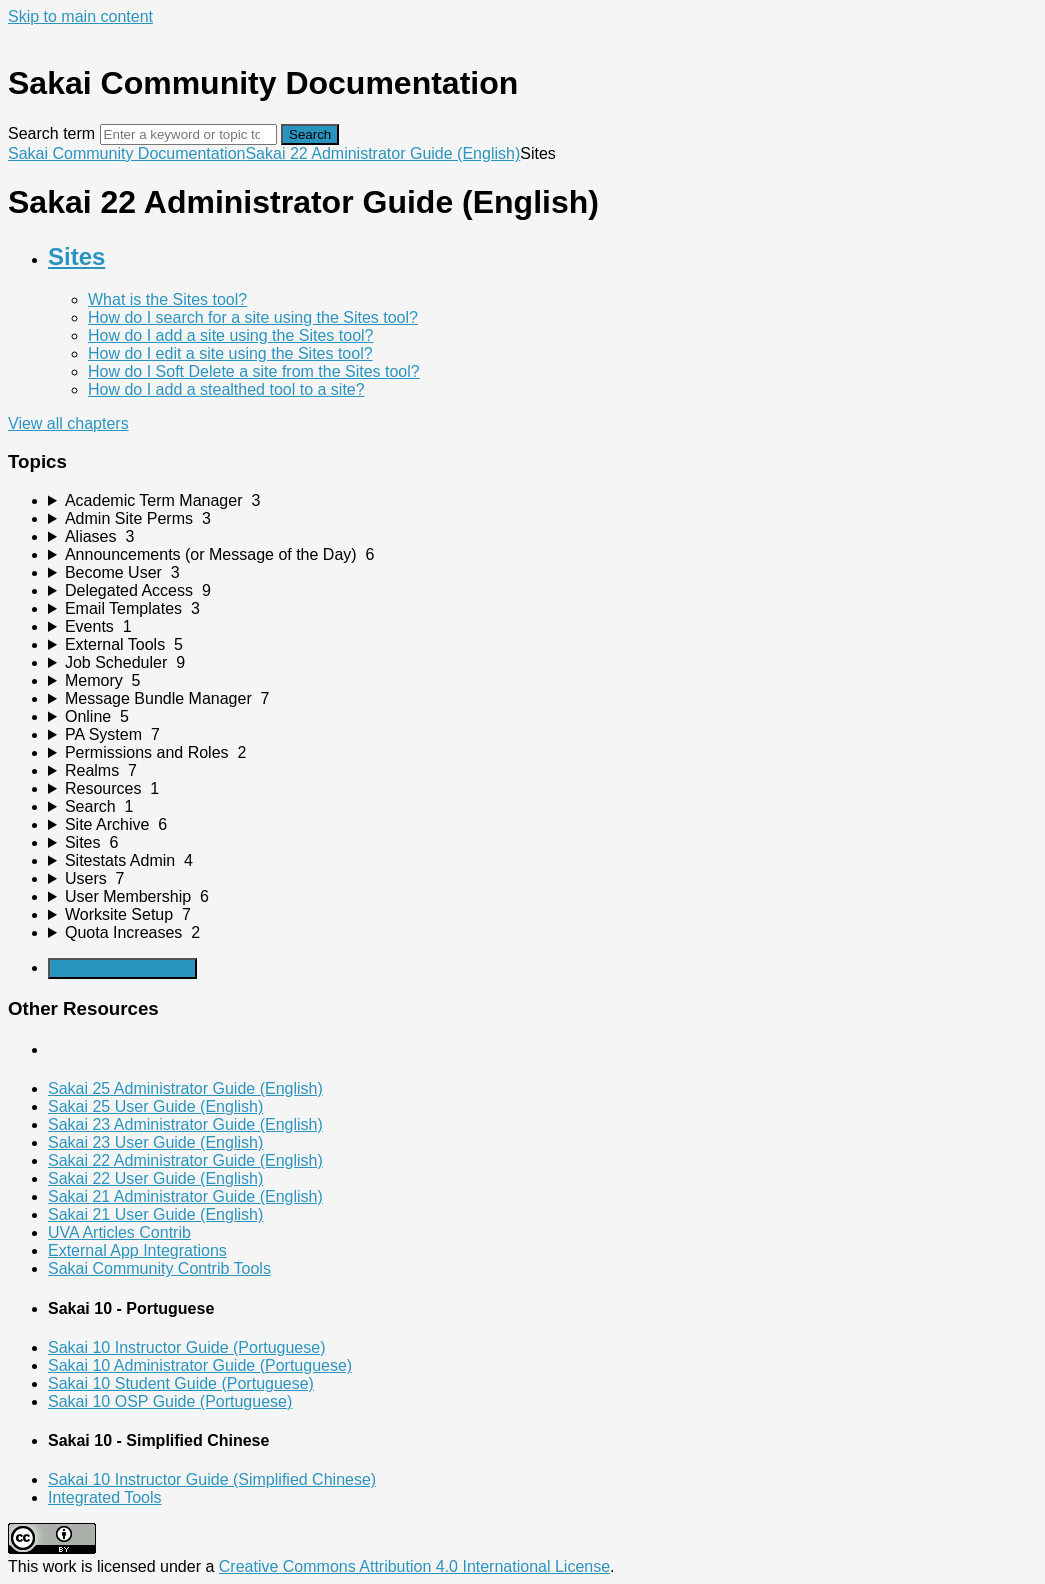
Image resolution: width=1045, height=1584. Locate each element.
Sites (76, 256)
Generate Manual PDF (122, 968)
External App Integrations (137, 1250)
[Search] (188, 134)
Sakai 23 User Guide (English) (155, 1142)
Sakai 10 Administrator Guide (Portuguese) (200, 1365)
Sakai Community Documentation (126, 153)
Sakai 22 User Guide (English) (155, 1178)
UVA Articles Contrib (119, 1232)
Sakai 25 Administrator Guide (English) (185, 1088)
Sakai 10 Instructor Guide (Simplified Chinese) (212, 1479)
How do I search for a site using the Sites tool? (253, 317)
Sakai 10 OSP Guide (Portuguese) (170, 1401)
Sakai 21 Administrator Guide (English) (185, 1196)
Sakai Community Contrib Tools (159, 1268)
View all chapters (68, 423)
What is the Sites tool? (167, 299)
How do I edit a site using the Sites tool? (230, 353)
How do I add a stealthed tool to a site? (226, 389)
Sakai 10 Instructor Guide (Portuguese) (186, 1347)
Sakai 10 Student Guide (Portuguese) (181, 1383)
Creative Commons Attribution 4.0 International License (414, 1566)
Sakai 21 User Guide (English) (155, 1214)
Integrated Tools (105, 1497)
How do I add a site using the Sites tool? (231, 335)
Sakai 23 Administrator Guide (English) (185, 1124)
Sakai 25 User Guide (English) (155, 1106)
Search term (51, 133)
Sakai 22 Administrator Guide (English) (382, 153)
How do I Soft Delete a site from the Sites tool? (254, 371)
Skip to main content (80, 16)
